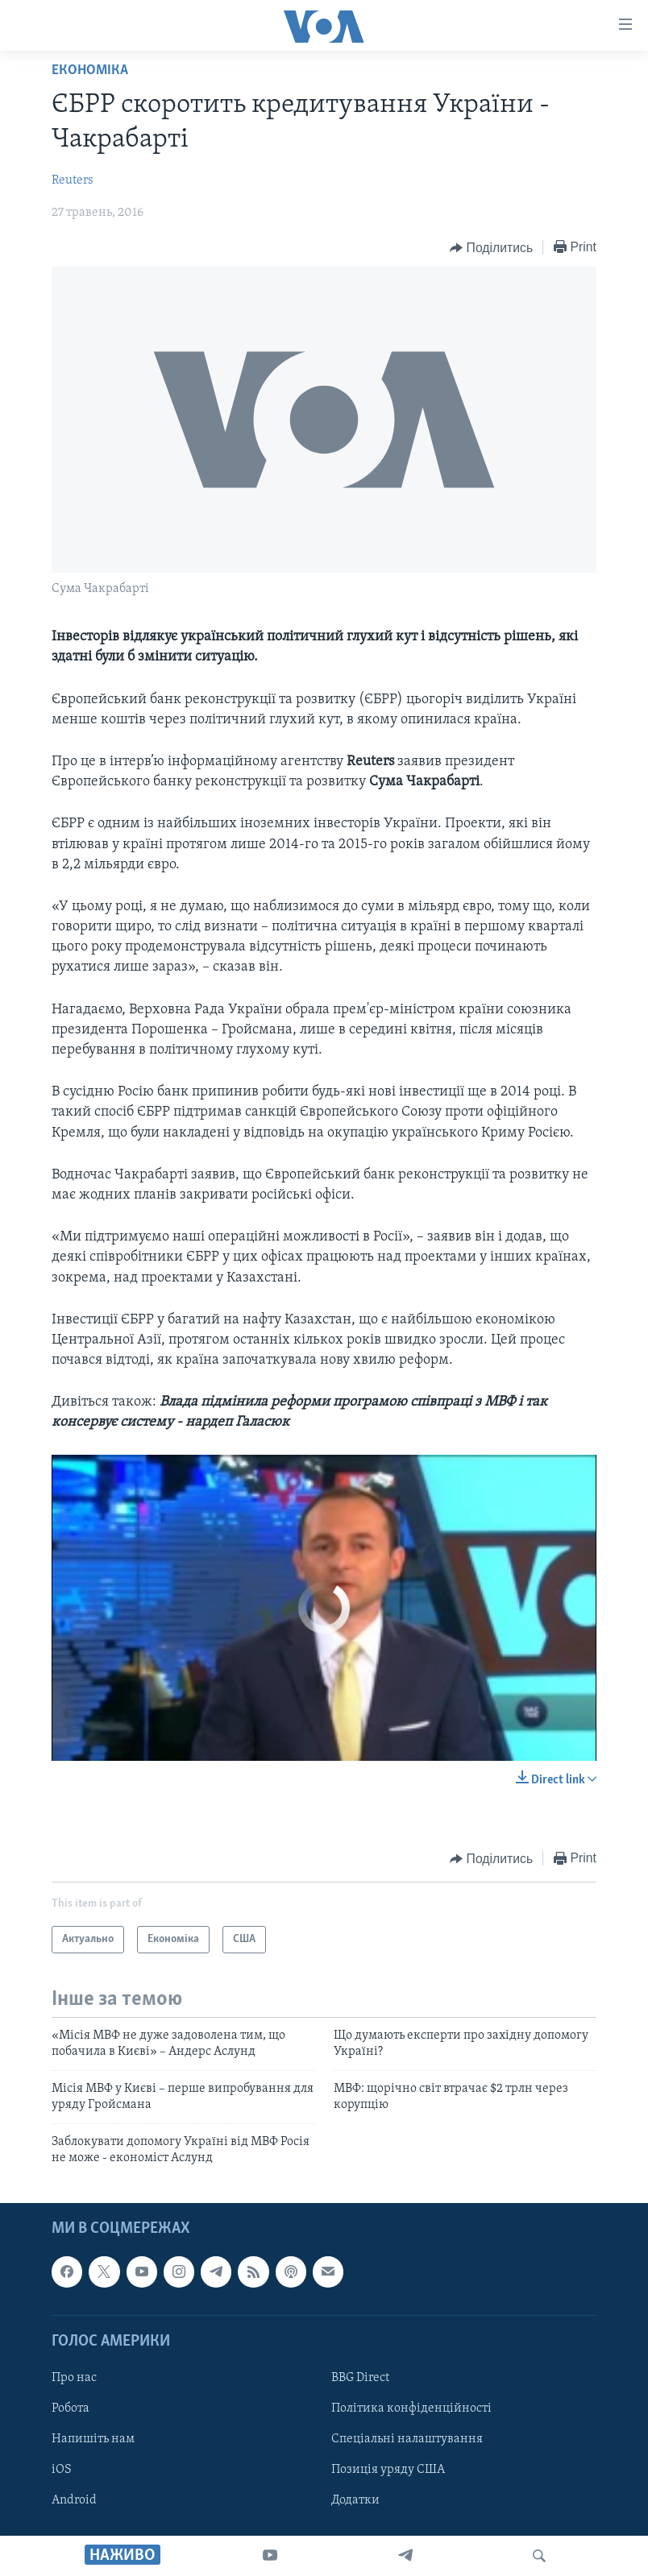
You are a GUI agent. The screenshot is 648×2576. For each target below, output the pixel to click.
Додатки (355, 2500)
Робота (70, 2408)
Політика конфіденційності (411, 2408)
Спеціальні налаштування (407, 2439)
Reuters (72, 180)
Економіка (90, 70)
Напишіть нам (93, 2439)
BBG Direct (360, 2377)
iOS (62, 2469)
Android (74, 2500)
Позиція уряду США (388, 2469)
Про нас (74, 2377)
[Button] (491, 248)
